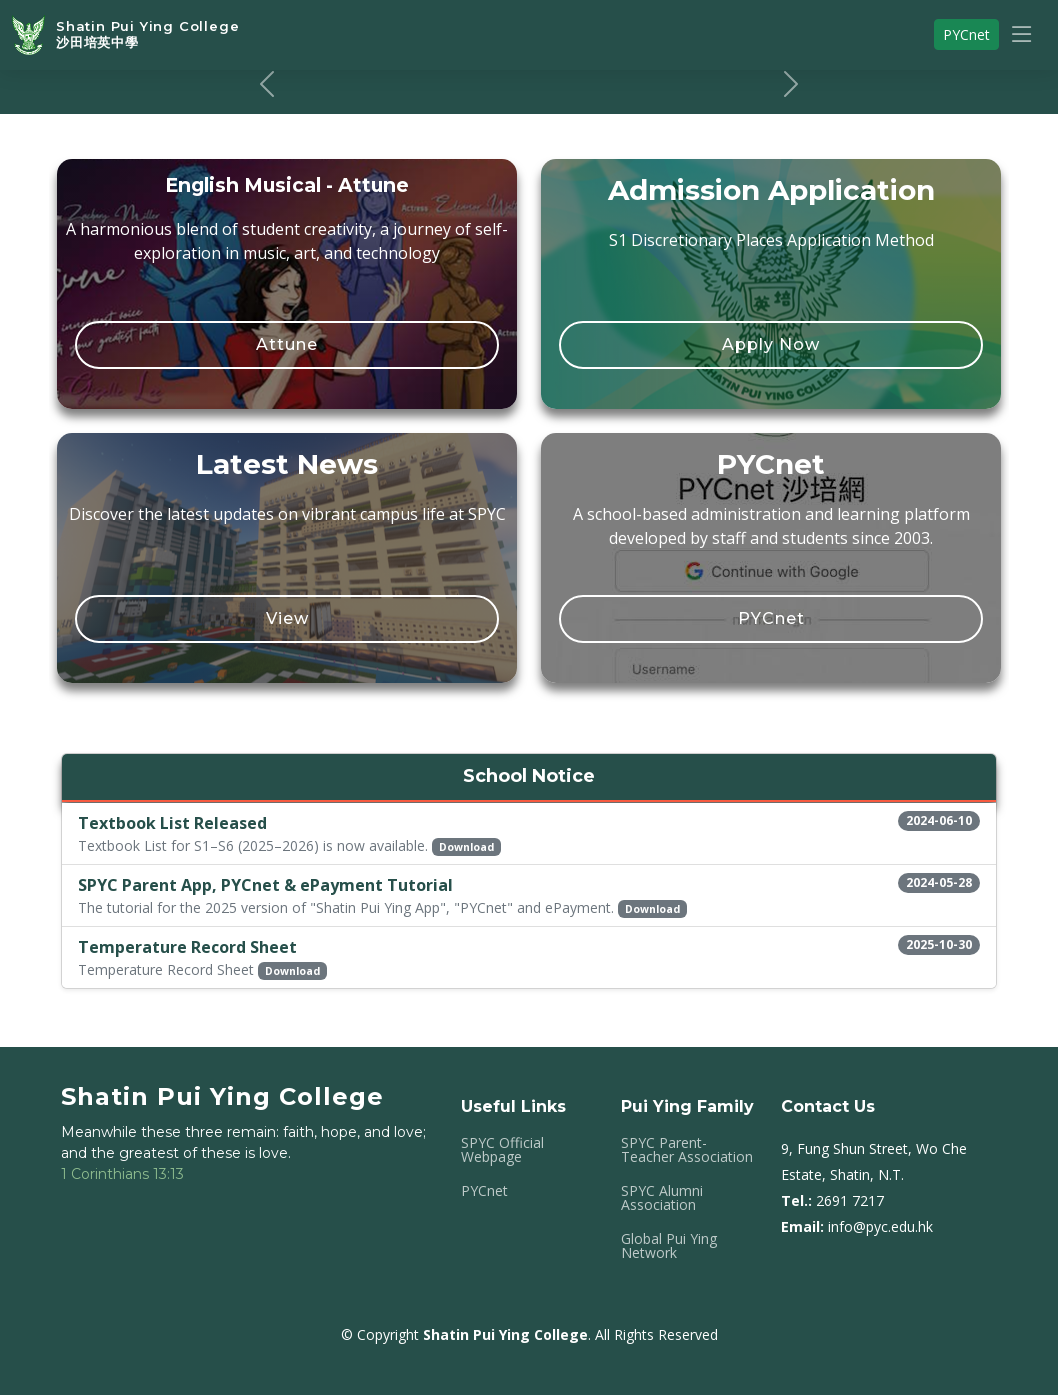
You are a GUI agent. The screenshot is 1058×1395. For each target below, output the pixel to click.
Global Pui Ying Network (669, 1246)
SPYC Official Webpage (502, 1150)
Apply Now (771, 344)
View (287, 618)
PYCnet (771, 618)
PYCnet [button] (966, 34)
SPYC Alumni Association (662, 1198)
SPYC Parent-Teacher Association (687, 1150)
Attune (287, 344)
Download (466, 847)
